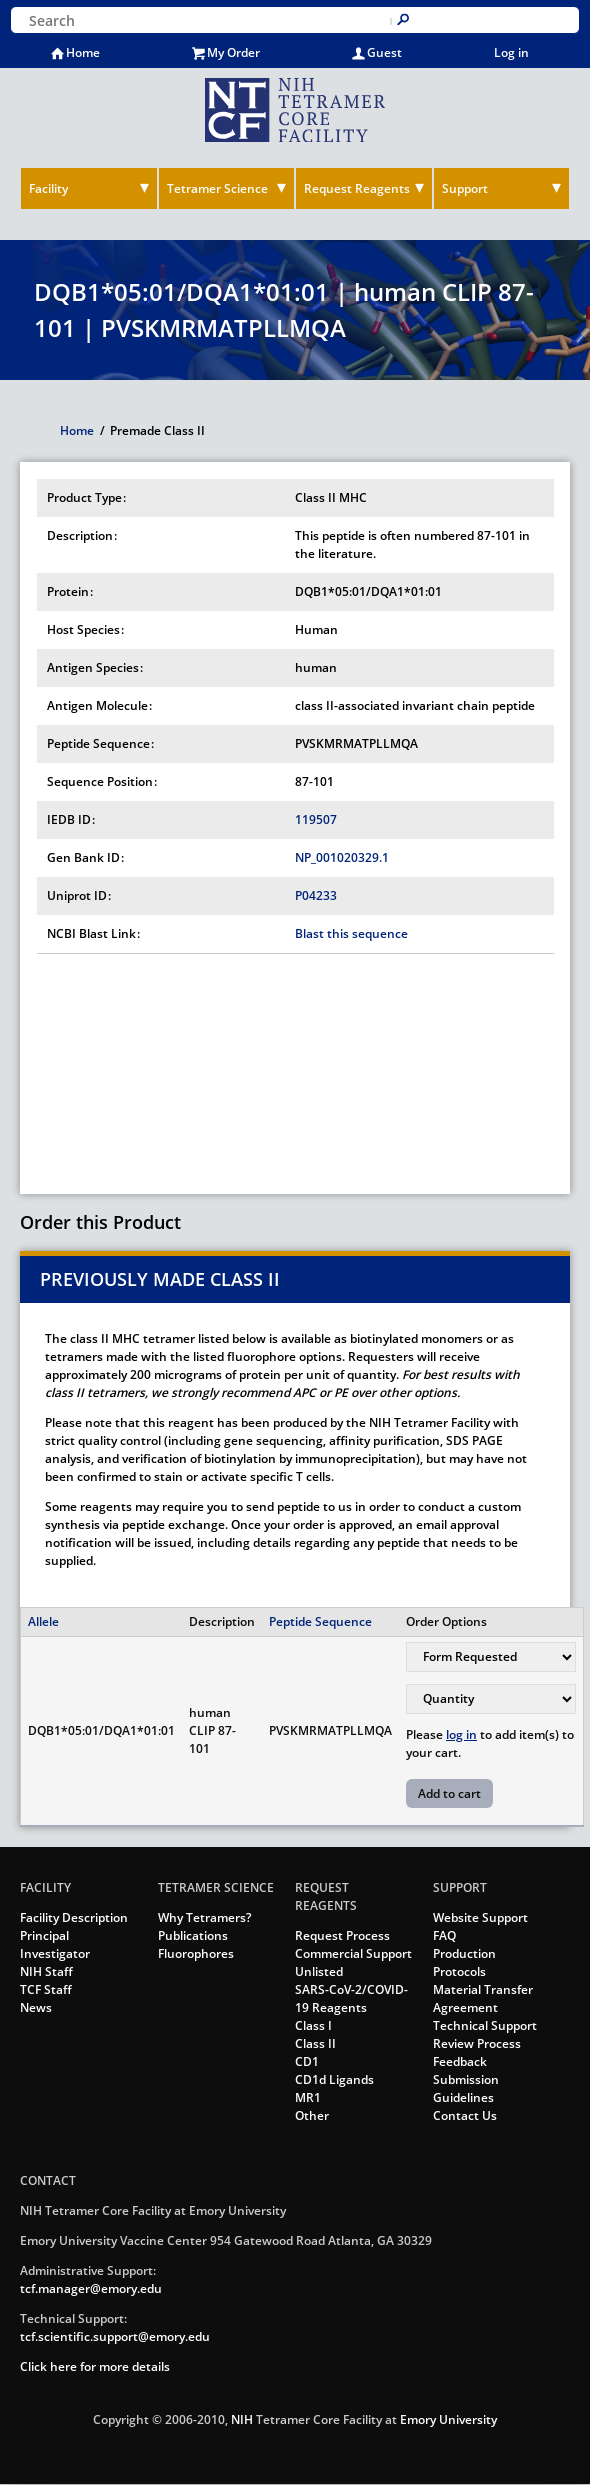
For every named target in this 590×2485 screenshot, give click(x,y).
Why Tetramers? (204, 1917)
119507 (316, 819)
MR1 (308, 2097)
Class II (315, 2043)
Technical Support (485, 2025)
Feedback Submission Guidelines (466, 2079)
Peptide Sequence (320, 1621)
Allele (43, 1621)
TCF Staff (46, 1989)
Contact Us (465, 2115)
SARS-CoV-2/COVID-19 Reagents (351, 1998)
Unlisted (319, 1971)
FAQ (444, 1935)
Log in (511, 52)
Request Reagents (357, 188)
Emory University (448, 2419)
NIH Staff (46, 1971)
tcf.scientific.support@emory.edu (115, 2336)
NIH (242, 2419)
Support (465, 188)
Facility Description (74, 1917)
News (36, 2007)
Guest (384, 52)
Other (312, 2115)
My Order (233, 52)
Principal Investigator (55, 1944)
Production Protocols (464, 1962)
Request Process (342, 1935)
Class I (313, 2025)
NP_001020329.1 (342, 857)
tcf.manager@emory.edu (91, 2288)
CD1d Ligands (334, 2079)
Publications (193, 1935)
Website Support (480, 1917)
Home (83, 52)
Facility (48, 188)
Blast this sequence (351, 933)
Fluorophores (196, 1953)
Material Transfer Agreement (483, 1998)
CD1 (307, 2061)
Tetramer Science (217, 188)
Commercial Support (353, 1953)
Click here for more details (95, 2366)
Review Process (477, 2043)
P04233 (316, 895)
